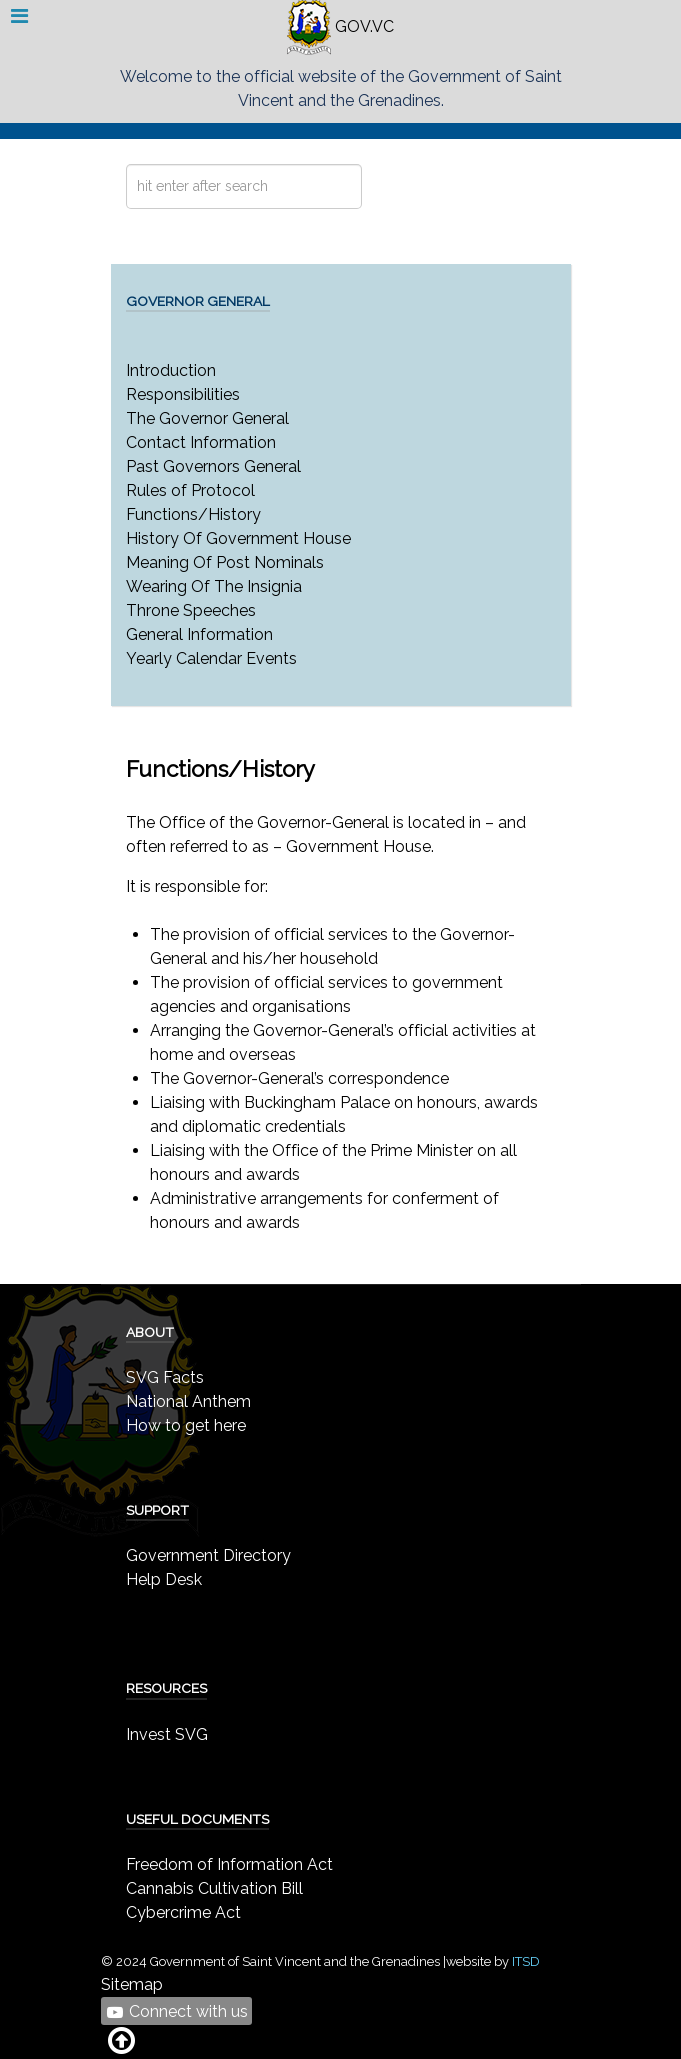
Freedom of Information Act (229, 1864)
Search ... (126, 164)
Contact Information (201, 442)
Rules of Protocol (190, 490)
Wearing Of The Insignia (214, 586)
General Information (199, 634)
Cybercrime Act (183, 1912)
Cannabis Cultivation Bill (214, 1888)
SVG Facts (165, 1377)
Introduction (171, 370)
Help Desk (164, 1579)
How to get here (186, 1425)
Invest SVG (167, 1734)
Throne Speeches (191, 610)
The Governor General (207, 418)
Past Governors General (213, 466)
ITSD (526, 1961)
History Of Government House (238, 538)
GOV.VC (340, 26)
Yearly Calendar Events (211, 658)
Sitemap (132, 1984)
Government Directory (208, 1555)
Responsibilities (183, 394)
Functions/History (193, 514)
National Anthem (188, 1401)
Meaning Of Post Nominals (225, 562)
